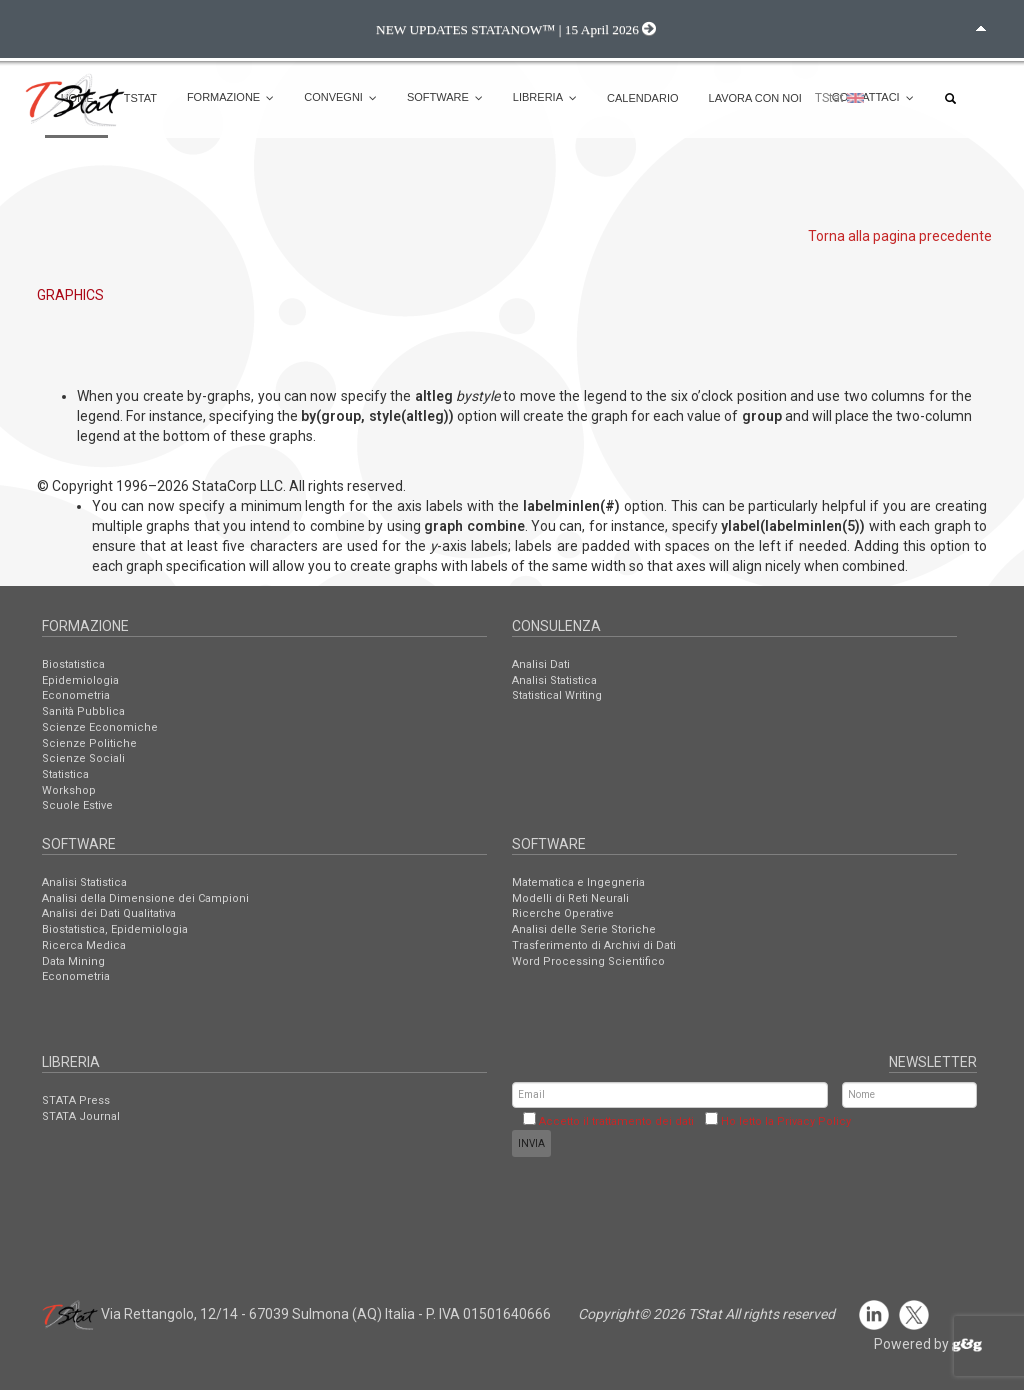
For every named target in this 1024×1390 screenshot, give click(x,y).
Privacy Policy (814, 1121)
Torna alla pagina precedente (900, 236)
